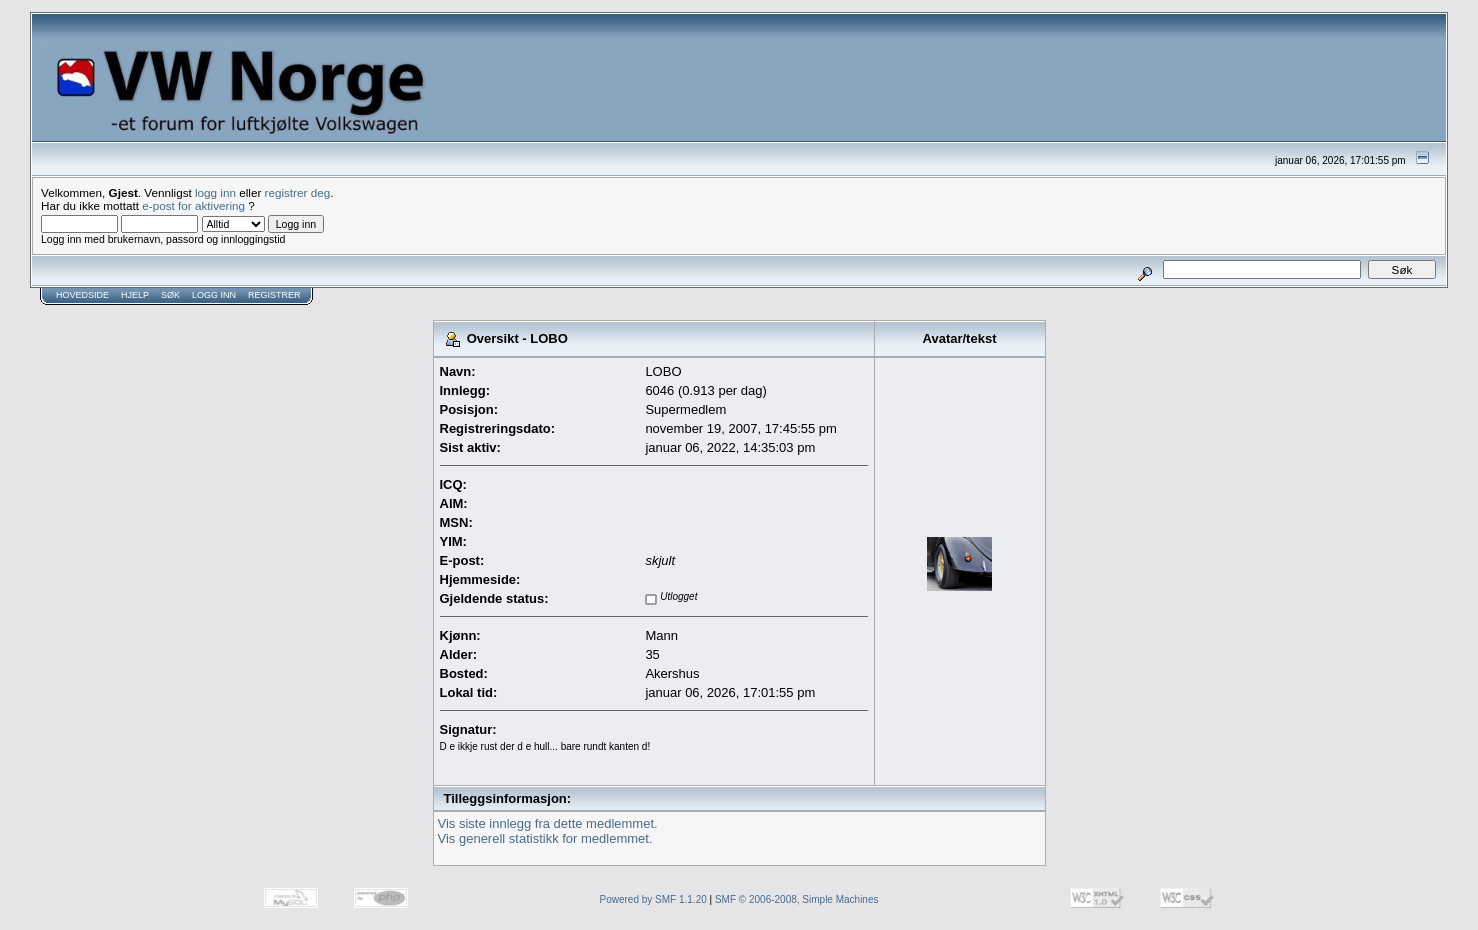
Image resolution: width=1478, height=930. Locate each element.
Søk (170, 295)
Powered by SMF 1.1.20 (653, 899)
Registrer (274, 295)
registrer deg (298, 192)
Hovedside (82, 295)
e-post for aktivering (193, 205)
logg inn (215, 192)
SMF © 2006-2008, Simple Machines (797, 899)
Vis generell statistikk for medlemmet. (545, 838)
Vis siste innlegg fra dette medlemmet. (548, 823)
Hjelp (135, 295)
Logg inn (214, 295)
